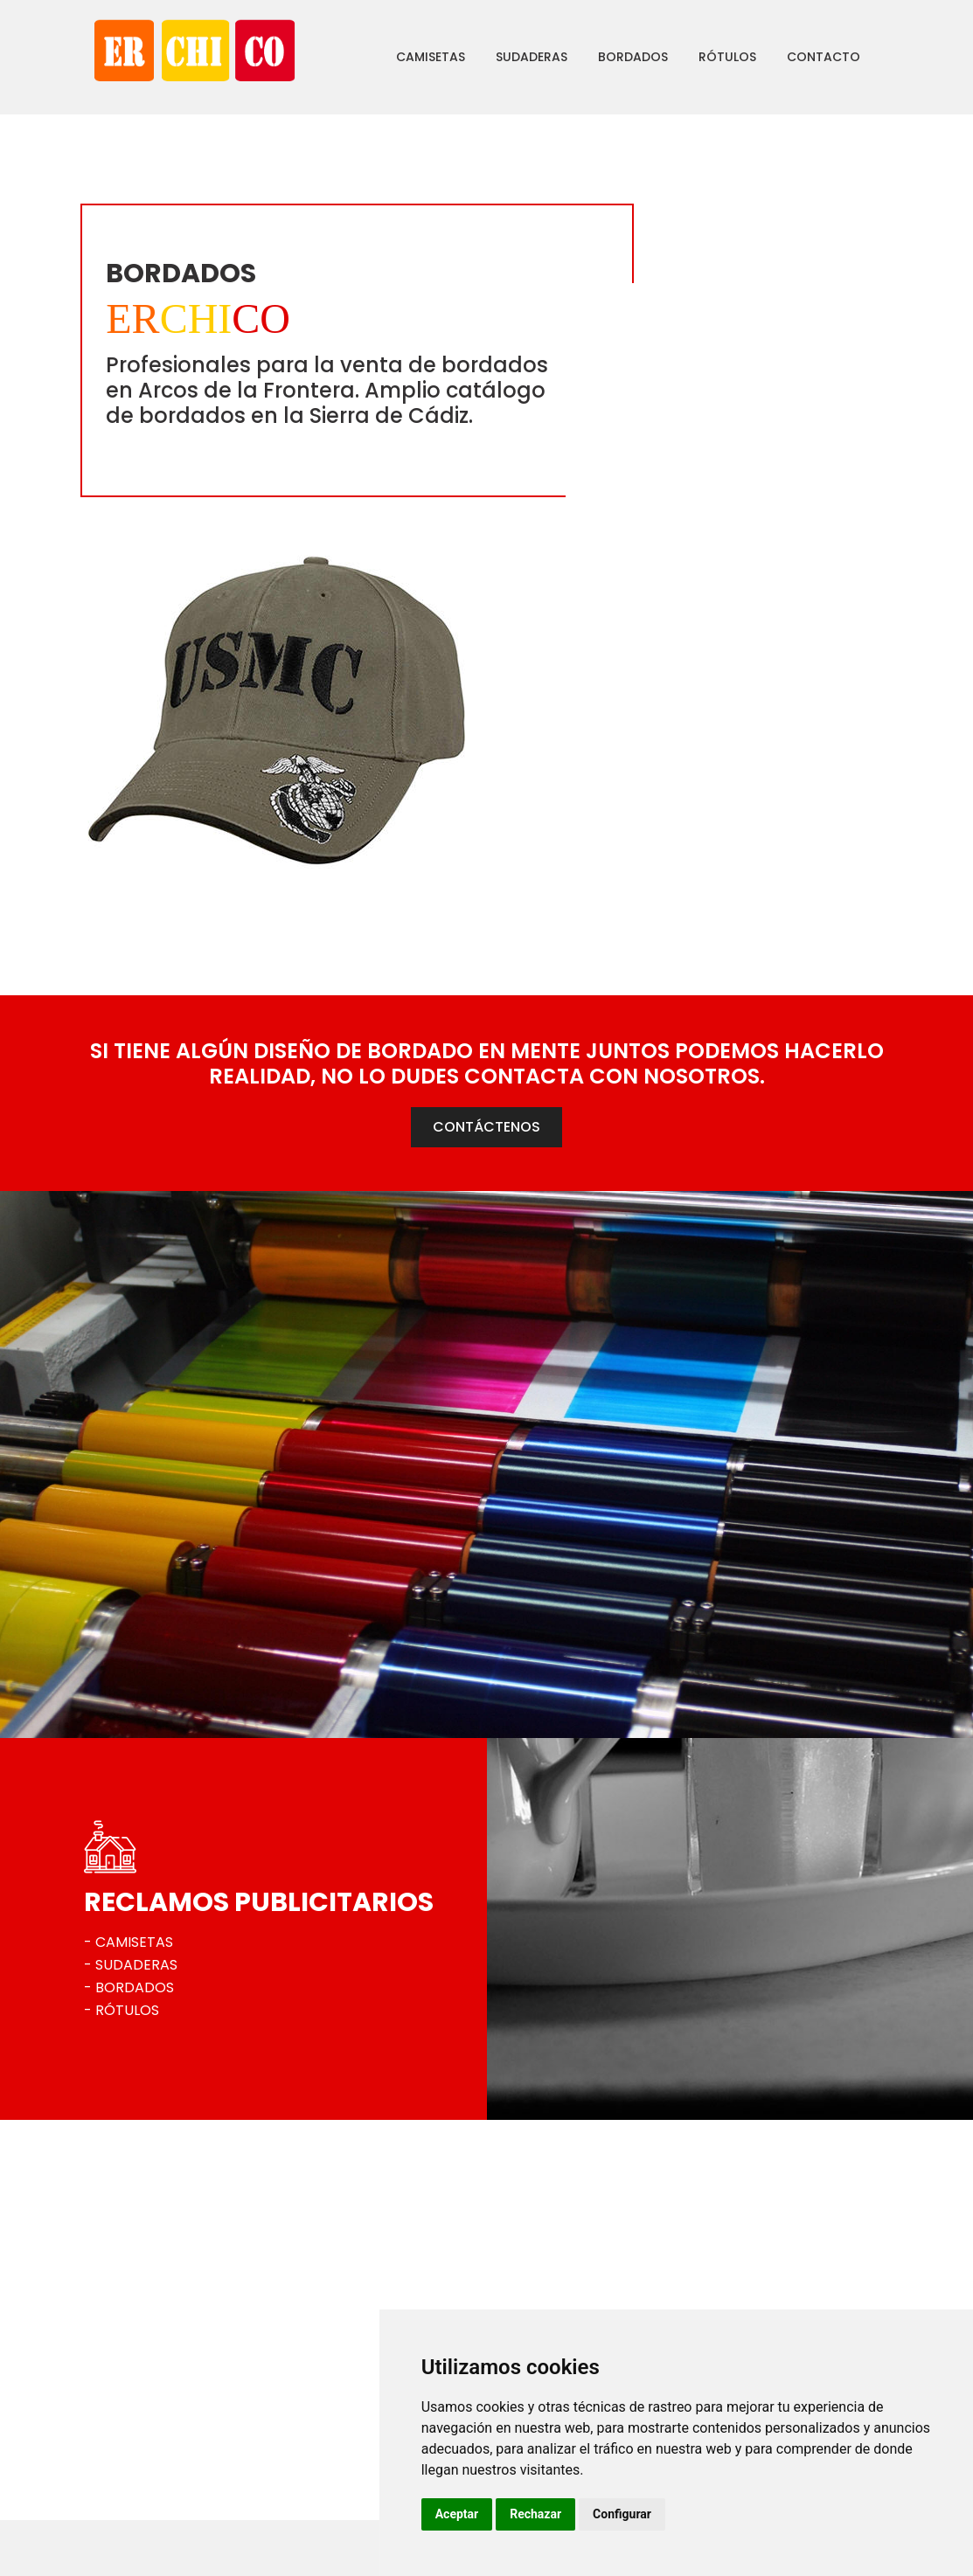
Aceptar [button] (565, 2514)
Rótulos (681, 57)
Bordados (587, 57)
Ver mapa (145, 2504)
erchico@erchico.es (176, 2474)
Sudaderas (485, 57)
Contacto (777, 57)
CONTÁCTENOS (486, 857)
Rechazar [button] (643, 2514)
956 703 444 (154, 2445)
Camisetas (384, 57)
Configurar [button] (729, 2514)
